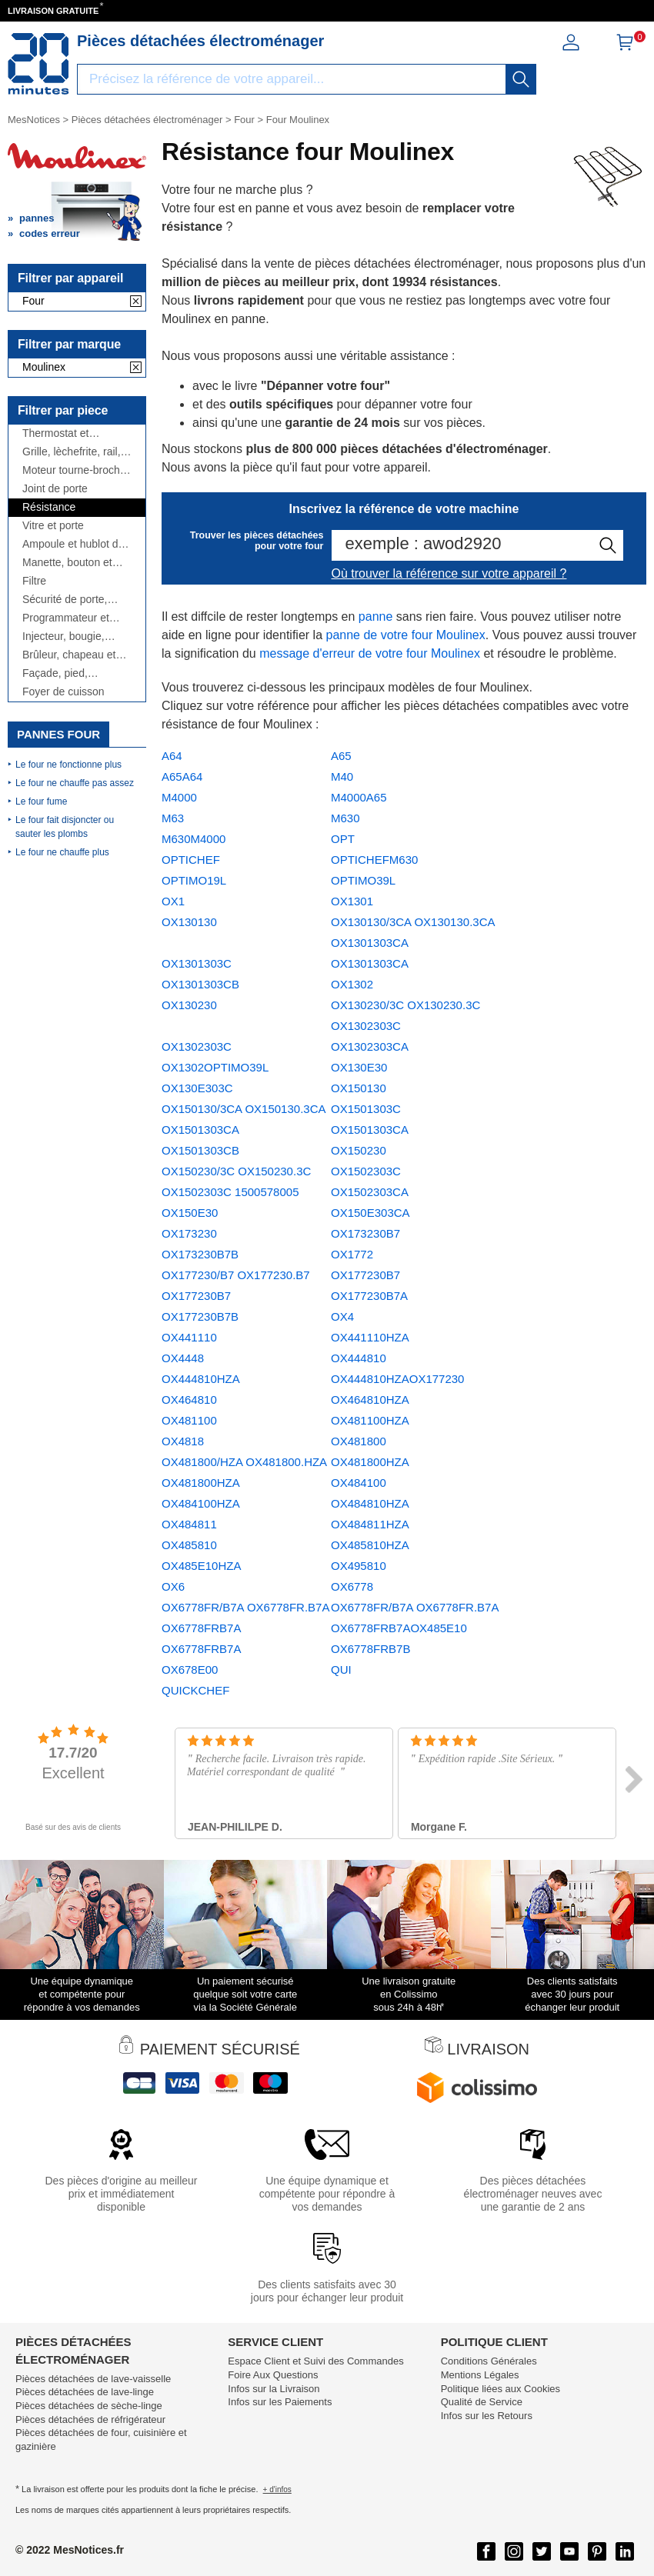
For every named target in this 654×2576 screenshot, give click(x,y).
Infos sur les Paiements (280, 2402)
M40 (342, 776)
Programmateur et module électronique (70, 618)
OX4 (342, 1316)
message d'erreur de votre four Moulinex (369, 653)
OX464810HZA (370, 1399)
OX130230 (189, 1004)
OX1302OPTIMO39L (215, 1067)
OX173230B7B (200, 1254)
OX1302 (352, 984)
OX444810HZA (201, 1378)
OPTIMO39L (363, 880)
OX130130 (189, 921)
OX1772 (352, 1254)
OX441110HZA (370, 1337)
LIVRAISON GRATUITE (53, 10)
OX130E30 (359, 1067)
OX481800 (358, 1441)
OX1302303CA (370, 1046)
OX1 (173, 901)
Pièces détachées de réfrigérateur (90, 2419)
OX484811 (189, 1524)
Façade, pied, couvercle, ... (55, 673)
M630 (345, 818)
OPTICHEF (191, 859)
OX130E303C (197, 1088)
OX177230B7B (200, 1316)
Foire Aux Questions (273, 2375)
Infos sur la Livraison (273, 2388)
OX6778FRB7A (201, 1648)
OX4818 (183, 1441)
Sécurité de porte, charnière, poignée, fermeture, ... (68, 599)
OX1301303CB (200, 984)
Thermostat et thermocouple (55, 433)
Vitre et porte (53, 526)
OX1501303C (366, 1108)
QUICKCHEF (195, 1690)
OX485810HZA (370, 1544)
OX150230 (358, 1150)
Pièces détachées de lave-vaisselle (93, 2378)
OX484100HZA (201, 1503)
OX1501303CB (200, 1150)
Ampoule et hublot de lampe (73, 544)
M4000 (179, 797)
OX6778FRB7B (370, 1648)
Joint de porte (55, 489)
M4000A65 (359, 797)
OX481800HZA (370, 1461)
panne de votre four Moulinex (405, 635)
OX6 (173, 1586)
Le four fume (41, 801)
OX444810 (358, 1358)
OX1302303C (197, 1046)
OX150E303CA (370, 1212)
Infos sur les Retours (486, 2415)
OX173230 (189, 1233)
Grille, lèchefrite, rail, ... (71, 452)
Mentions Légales (480, 2375)
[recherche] (521, 79)
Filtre (34, 581)
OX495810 (358, 1565)
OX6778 (352, 1586)
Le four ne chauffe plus (62, 852)
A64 (172, 755)
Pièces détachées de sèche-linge (88, 2405)
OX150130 (358, 1088)
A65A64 (182, 776)
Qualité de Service (481, 2402)
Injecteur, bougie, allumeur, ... (63, 636)
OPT (343, 838)
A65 (341, 755)
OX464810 (189, 1399)
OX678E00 (190, 1669)
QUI (341, 1669)
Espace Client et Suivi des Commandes (315, 2361)
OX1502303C (366, 1171)
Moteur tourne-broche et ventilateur (74, 470)
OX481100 (189, 1420)
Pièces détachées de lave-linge (84, 2392)
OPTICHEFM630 (374, 859)
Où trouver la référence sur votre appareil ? (449, 573)
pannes (37, 218)
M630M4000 (193, 838)
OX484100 (358, 1482)
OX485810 (189, 1544)
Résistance (48, 507)
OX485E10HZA (201, 1565)
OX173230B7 (365, 1233)
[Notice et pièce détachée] (38, 64)
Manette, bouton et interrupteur (67, 562)
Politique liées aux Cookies (500, 2388)
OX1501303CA (370, 1129)
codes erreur (49, 233)
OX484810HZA (370, 1503)
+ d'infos (277, 2489)
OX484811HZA (370, 1524)
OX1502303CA (370, 1191)
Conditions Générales (489, 2361)
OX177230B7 (365, 1274)
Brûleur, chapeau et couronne (68, 655)
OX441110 (189, 1337)
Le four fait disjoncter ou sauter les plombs (64, 827)
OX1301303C (197, 963)
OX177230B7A (369, 1295)
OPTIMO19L (194, 880)
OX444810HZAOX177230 (397, 1378)
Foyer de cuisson (63, 692)
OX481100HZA (370, 1420)
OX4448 (183, 1358)
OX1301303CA (370, 963)
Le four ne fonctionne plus (68, 764)
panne (376, 616)
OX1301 (352, 901)
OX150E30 (190, 1212)
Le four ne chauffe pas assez (74, 783)
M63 (173, 818)
